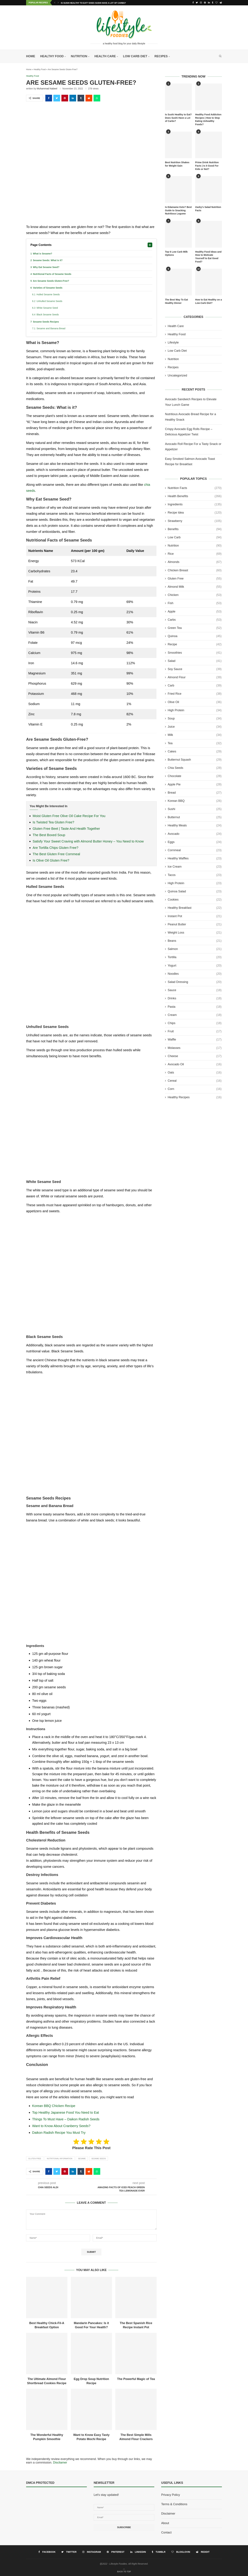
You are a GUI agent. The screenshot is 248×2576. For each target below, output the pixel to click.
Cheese (195, 1056)
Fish (195, 603)
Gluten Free (34, 2159)
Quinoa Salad (195, 891)
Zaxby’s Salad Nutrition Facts (208, 209)
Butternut (195, 817)
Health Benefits (195, 496)
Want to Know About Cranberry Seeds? (61, 2126)
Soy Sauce (195, 669)
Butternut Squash (195, 760)
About (165, 2523)
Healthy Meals (195, 825)
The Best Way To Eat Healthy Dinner (176, 301)
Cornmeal (195, 850)
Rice (195, 554)
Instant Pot (195, 916)
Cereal (195, 1081)
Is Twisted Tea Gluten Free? (53, 822)
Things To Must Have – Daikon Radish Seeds (65, 2119)
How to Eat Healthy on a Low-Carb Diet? (208, 301)
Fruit (195, 1031)
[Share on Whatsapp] (97, 98)
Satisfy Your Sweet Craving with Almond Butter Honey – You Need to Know (88, 841)
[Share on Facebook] (48, 98)
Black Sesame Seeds (47, 314)
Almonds (195, 562)
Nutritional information (59, 2159)
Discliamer (60, 2462)
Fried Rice (195, 694)
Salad (195, 661)
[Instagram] (201, 2)
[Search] (220, 56)
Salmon (195, 949)
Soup (195, 718)
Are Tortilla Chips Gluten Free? (55, 848)
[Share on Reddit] (89, 98)
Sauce (195, 990)
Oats (195, 1072)
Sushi (195, 809)
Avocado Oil (195, 1064)
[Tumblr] (212, 2)
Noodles (195, 974)
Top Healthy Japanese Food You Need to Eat (65, 2112)
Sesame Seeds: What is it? (47, 260)
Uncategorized (177, 375)
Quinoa (195, 636)
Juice (195, 727)
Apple (195, 611)
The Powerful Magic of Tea (136, 2379)
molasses (195, 1048)
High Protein (195, 710)
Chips (195, 1023)
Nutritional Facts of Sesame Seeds (52, 274)
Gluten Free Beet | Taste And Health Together (66, 829)
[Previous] (54, 2)
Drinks (195, 998)
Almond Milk (195, 587)
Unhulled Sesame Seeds (49, 301)
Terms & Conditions (174, 2504)
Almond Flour (195, 677)
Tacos (195, 875)
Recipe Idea (195, 513)
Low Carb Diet (135, 56)
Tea (195, 743)
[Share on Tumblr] (80, 98)
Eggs (195, 842)
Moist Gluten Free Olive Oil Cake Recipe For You (69, 816)
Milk (195, 735)
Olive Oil (195, 702)
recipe (195, 644)
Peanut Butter (195, 924)
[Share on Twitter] (56, 98)
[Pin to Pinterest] (64, 98)
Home (30, 56)
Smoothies (195, 652)
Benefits (195, 529)
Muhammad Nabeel (47, 88)
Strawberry (195, 521)
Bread (195, 792)
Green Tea (195, 628)
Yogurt (195, 965)
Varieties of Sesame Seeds (47, 287)
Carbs (195, 620)
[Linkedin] (209, 2)
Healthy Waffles (195, 858)
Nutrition (79, 56)
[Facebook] (193, 2)
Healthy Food (52, 56)
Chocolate (195, 776)
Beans (195, 941)
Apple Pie (195, 784)
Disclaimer (168, 2513)
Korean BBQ (195, 801)
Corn (195, 1089)
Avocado (195, 834)
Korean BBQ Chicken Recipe (53, 2106)
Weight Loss (195, 933)
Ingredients (195, 504)
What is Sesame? (42, 253)
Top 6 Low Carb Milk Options (176, 253)
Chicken (195, 595)
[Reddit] (221, 2)
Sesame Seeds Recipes (46, 321)
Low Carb (195, 537)
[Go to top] (124, 2571)
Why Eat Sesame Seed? (46, 267)
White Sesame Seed (47, 307)
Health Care (105, 56)
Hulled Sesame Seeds (48, 294)
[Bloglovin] (216, 2)
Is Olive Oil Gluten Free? (51, 860)
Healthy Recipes (195, 1097)
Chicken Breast (195, 570)
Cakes (195, 751)
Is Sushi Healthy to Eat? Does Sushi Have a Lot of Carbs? (93, 3)
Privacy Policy (170, 2494)
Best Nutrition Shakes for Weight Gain (177, 164)
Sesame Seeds (98, 2159)
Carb (195, 685)
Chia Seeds (195, 768)
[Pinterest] (205, 2)
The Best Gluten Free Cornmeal (56, 854)
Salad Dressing (195, 982)
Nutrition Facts (195, 488)
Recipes (161, 56)
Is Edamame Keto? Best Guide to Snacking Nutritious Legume (178, 210)
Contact (166, 2532)
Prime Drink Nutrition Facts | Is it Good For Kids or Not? (207, 165)
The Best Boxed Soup (49, 835)
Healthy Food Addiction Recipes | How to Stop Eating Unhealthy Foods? (208, 119)
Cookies (195, 900)
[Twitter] (197, 2)
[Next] (58, 2)
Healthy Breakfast (195, 908)
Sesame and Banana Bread (50, 328)
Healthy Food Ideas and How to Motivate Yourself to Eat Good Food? (208, 256)
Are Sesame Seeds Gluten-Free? (51, 281)
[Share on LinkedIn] (72, 98)
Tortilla (195, 957)
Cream (195, 1015)
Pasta (195, 1007)
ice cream (195, 867)
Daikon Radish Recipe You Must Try (59, 2132)
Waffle (195, 1039)
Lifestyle (173, 342)
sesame (82, 2159)
